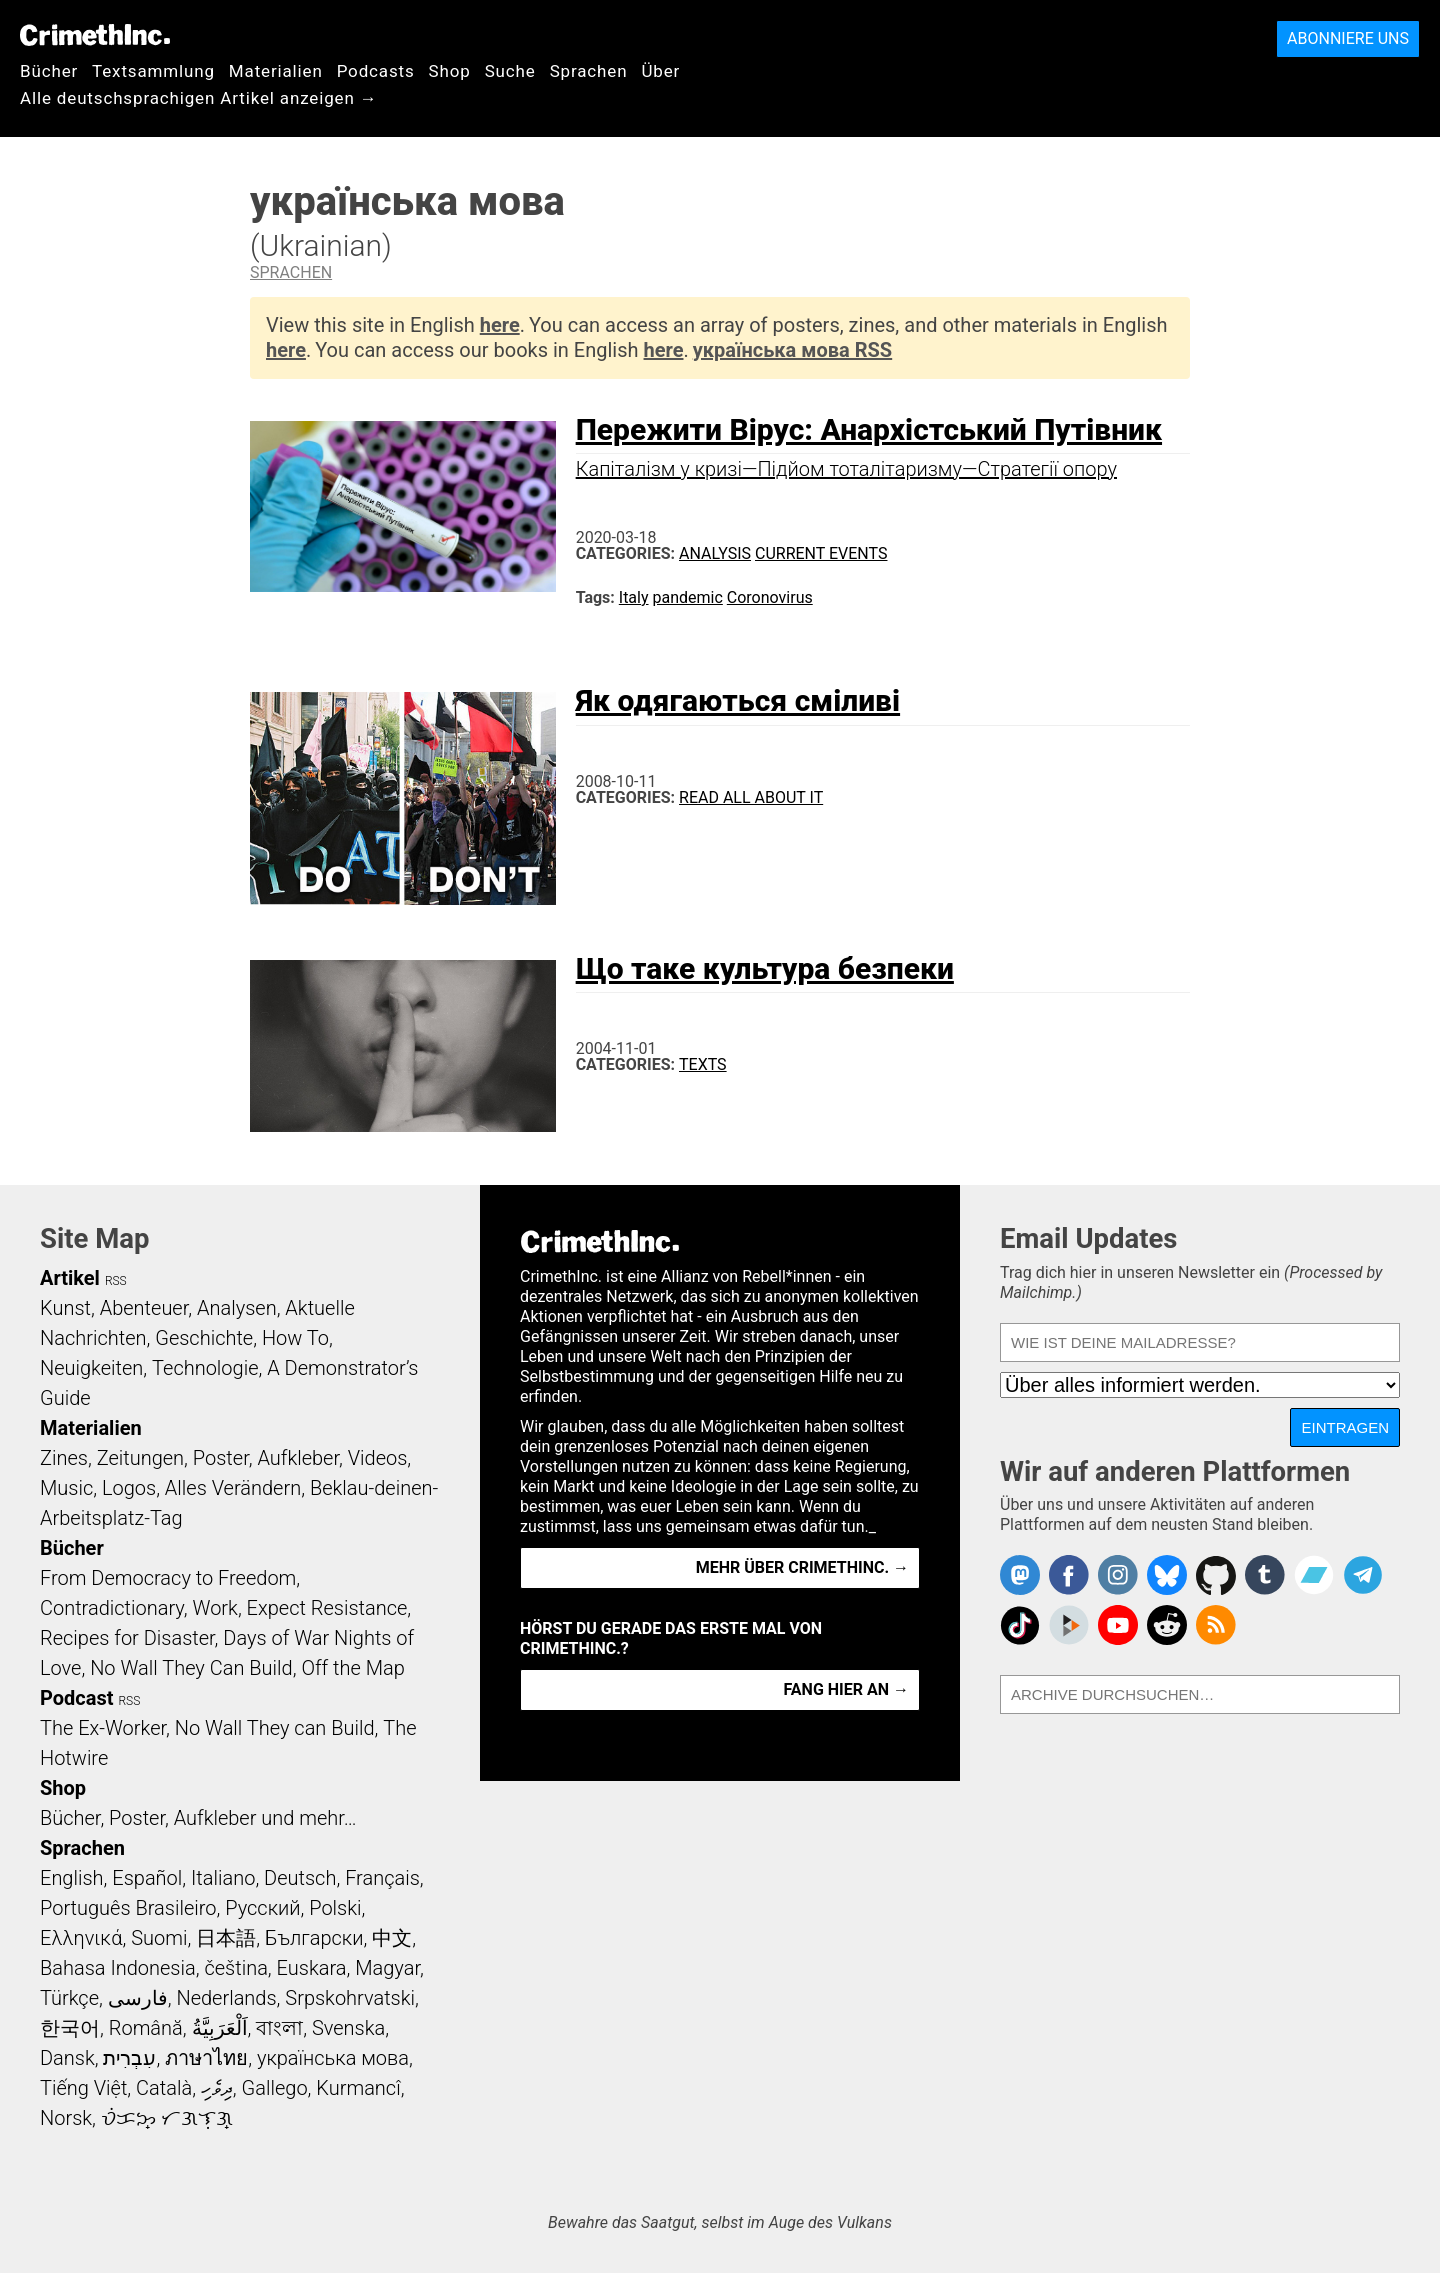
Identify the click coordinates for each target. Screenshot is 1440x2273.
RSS (116, 1281)
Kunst (65, 1308)
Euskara (312, 1968)
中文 (392, 1938)
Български (314, 1938)
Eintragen (1345, 1427)
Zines (64, 1458)
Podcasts (376, 71)
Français (382, 1878)
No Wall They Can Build (191, 1668)
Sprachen (589, 71)
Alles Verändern (233, 1488)
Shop (450, 71)
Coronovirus (770, 597)
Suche (510, 71)
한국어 (70, 2028)
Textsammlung (153, 71)
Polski (335, 1908)
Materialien (276, 71)
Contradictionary (112, 1608)
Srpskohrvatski (350, 1998)
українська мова (333, 2058)
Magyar (387, 1968)
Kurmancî (358, 2088)
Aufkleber (298, 1458)
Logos (129, 1488)
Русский (262, 1908)
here (500, 325)
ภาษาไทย (206, 2058)
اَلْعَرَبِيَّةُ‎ (220, 2028)
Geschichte (204, 1338)
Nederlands (226, 1998)
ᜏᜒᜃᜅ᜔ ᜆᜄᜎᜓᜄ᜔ (167, 2118)
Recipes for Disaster (127, 1638)
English (72, 1878)
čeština (235, 1968)
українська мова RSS (792, 350)
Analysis (715, 553)
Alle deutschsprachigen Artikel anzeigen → (199, 98)
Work (215, 1608)
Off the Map (352, 1668)
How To (295, 1338)
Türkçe (69, 1998)
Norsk (66, 2118)
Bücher (49, 71)
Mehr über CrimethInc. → (802, 1567)
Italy (634, 597)
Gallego (275, 2088)
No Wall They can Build (275, 1728)
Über (660, 71)
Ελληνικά (81, 1938)
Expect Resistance (327, 1608)
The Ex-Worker (103, 1728)
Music (66, 1488)
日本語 (226, 1938)
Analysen (237, 1308)
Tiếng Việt (83, 2088)
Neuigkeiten (91, 1368)
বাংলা (279, 2028)
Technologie (205, 1368)
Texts (703, 1064)
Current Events (821, 553)
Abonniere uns (1348, 38)
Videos (378, 1458)
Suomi (159, 1938)
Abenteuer (144, 1308)
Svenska (348, 2028)
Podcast (76, 1698)
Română (146, 2028)
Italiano (223, 1878)
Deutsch (300, 1878)
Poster (221, 1458)
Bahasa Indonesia (118, 1968)
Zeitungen (140, 1458)
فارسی (138, 1998)
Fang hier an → (846, 1689)
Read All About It (751, 797)
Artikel (70, 1278)
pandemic (688, 597)
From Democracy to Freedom (168, 1578)
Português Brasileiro (128, 1908)
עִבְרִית (129, 2058)
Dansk (67, 2058)
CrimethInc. (95, 35)
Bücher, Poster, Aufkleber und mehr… (198, 1818)
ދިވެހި (217, 2088)
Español (147, 1878)
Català (164, 2088)
